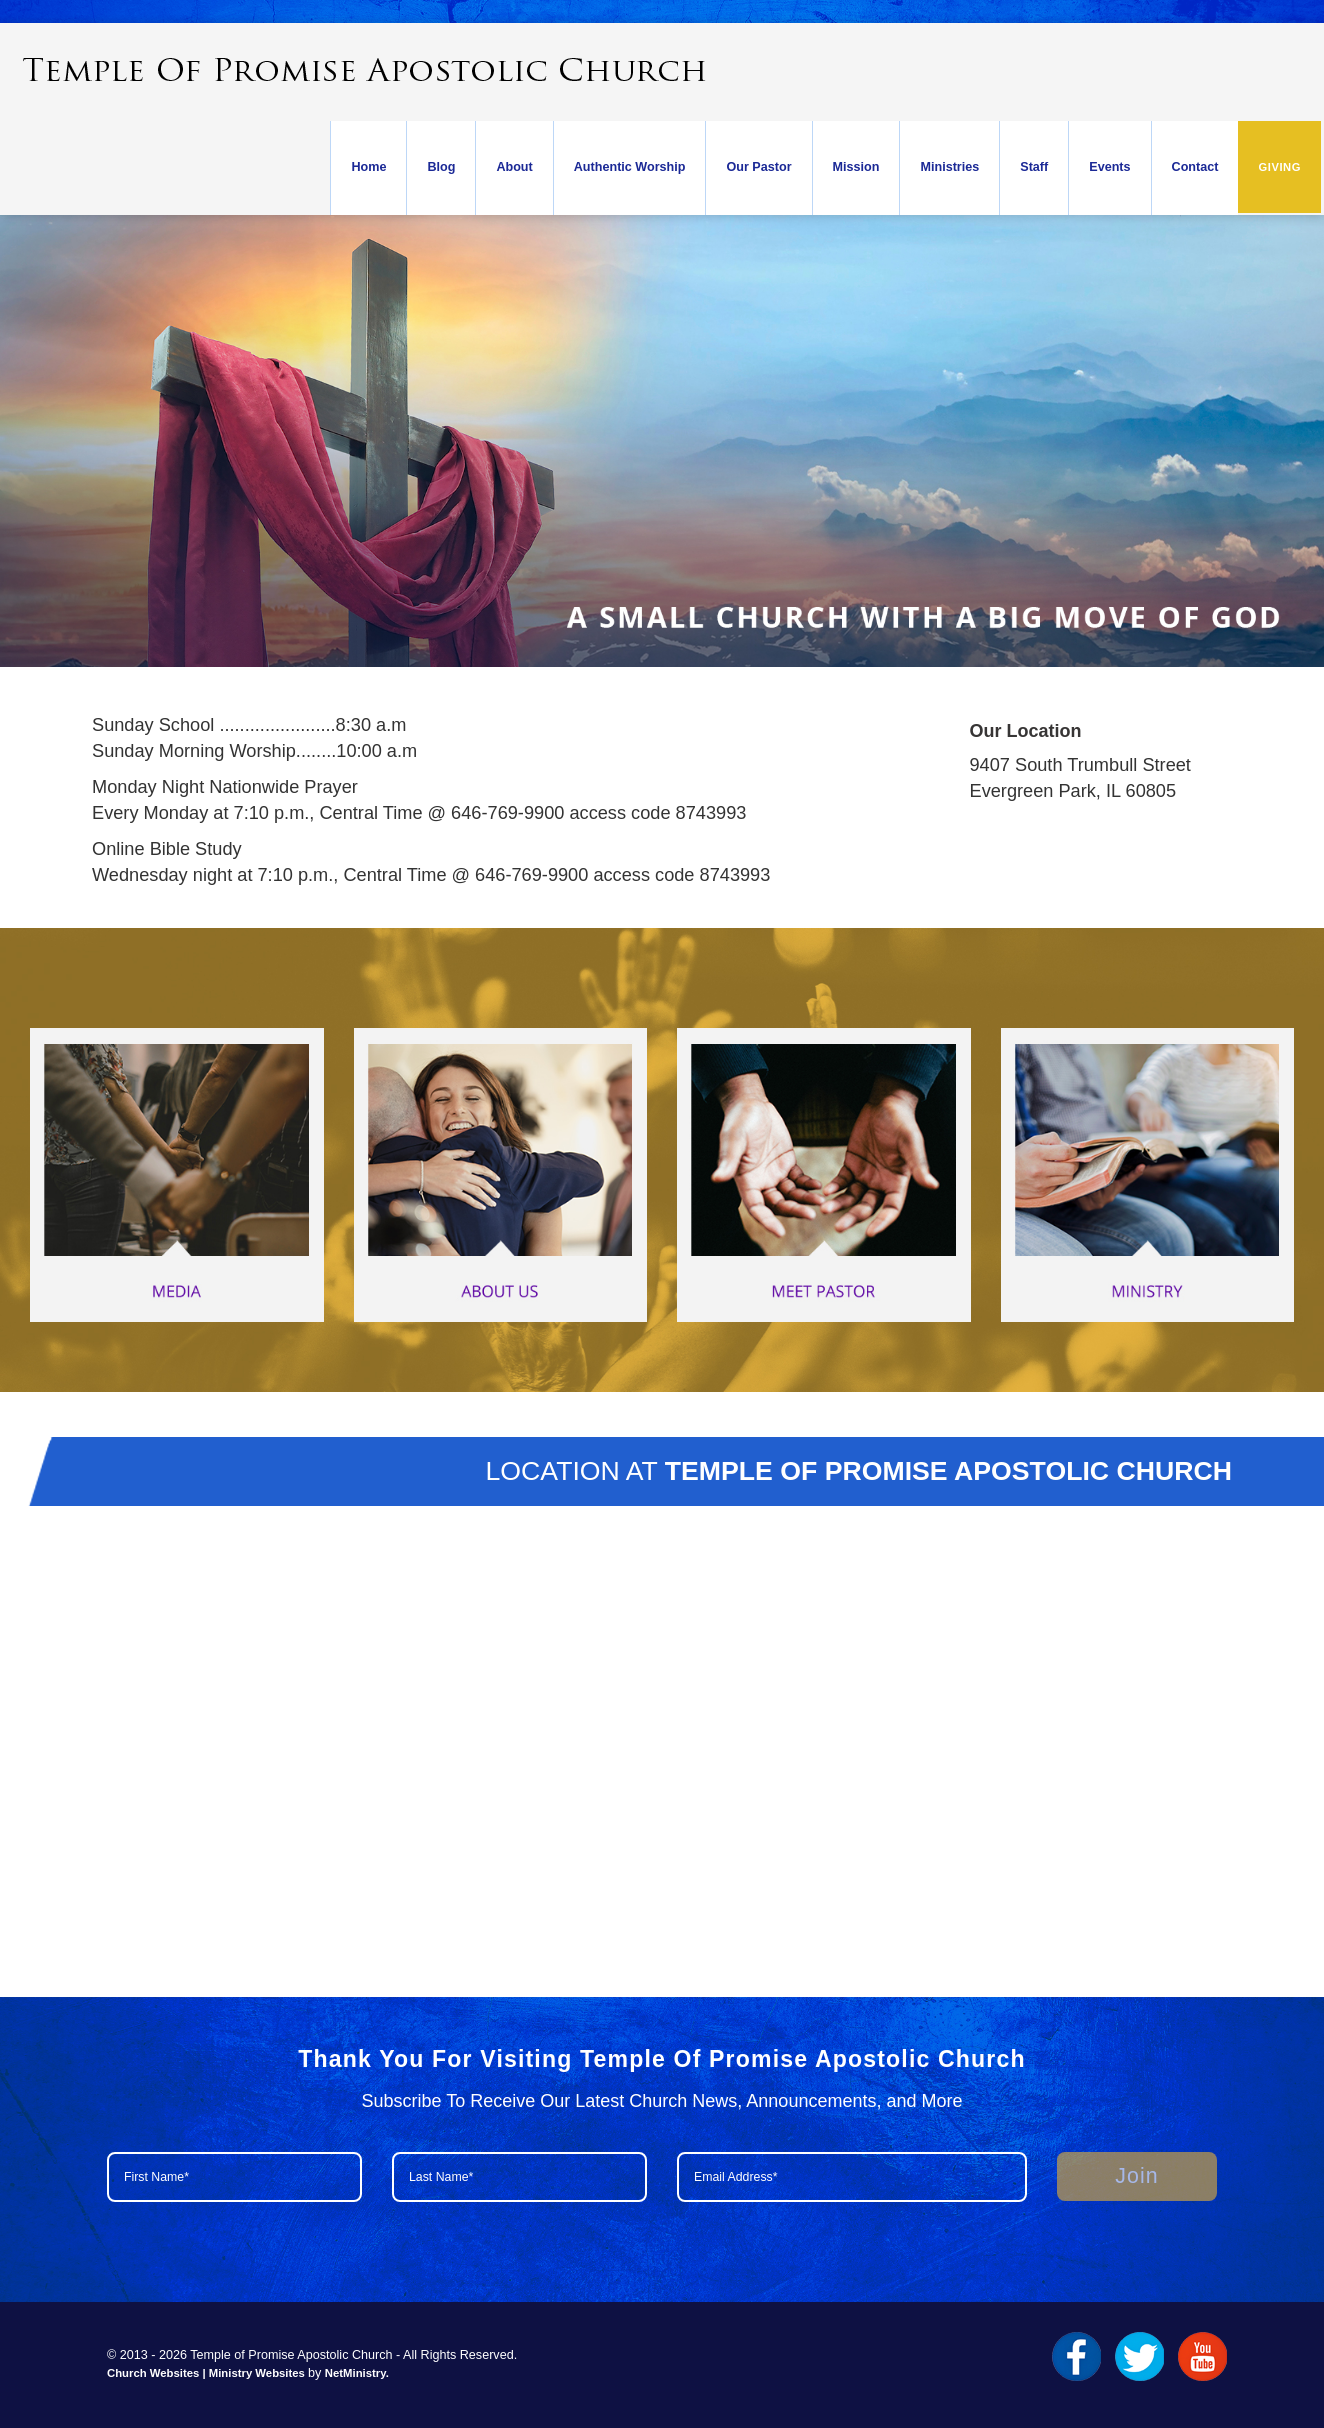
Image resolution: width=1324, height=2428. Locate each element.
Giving (1279, 167)
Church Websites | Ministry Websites (207, 2373)
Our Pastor (758, 167)
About (514, 167)
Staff (1034, 167)
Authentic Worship (630, 167)
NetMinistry (355, 2373)
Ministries (949, 167)
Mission (856, 167)
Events (1109, 167)
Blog (441, 167)
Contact (1195, 167)
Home (368, 167)
